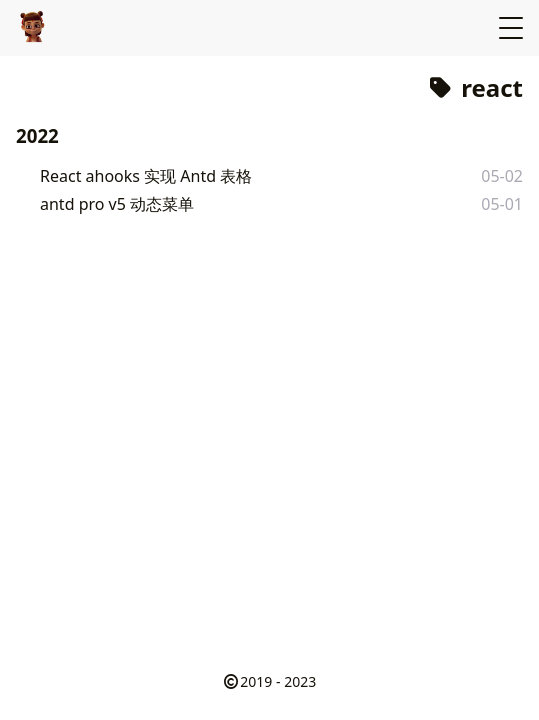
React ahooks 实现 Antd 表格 (146, 176)
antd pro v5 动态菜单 (117, 204)
